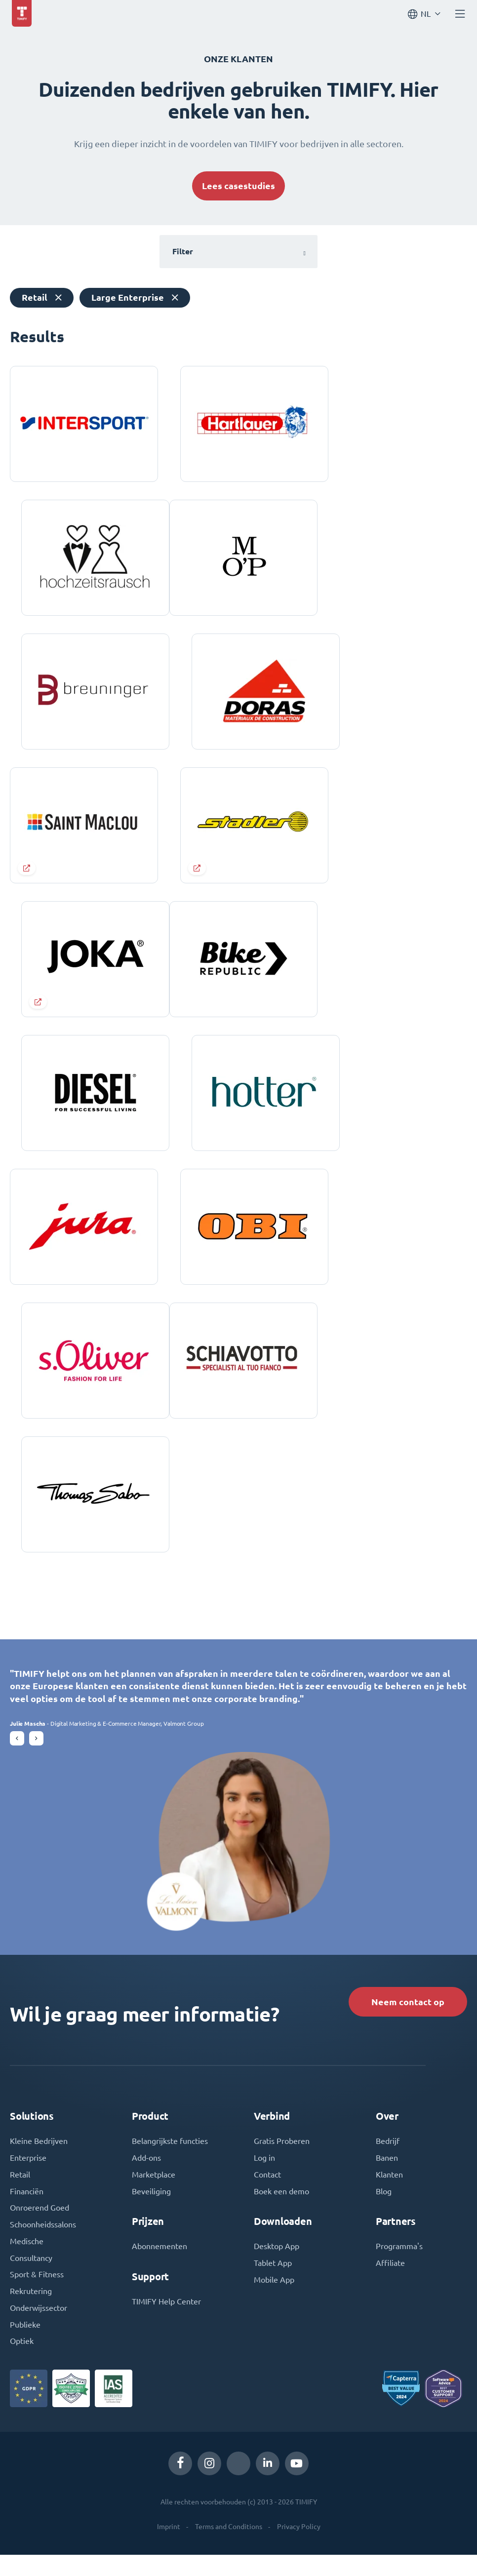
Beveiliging (151, 2211)
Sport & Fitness (37, 2295)
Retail (20, 2194)
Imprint (168, 2548)
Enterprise (28, 2178)
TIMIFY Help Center (166, 2322)
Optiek (22, 2362)
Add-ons (146, 2178)
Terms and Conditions (228, 2548)
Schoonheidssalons (43, 2245)
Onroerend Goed (39, 2228)
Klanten (389, 2194)
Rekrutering (31, 2312)
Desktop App (276, 2266)
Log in (264, 2178)
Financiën (26, 2211)
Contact (267, 2194)
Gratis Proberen (282, 2161)
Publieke (25, 2345)
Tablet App (273, 2283)
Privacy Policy (298, 2548)
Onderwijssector (38, 2329)
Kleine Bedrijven (39, 2161)
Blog (384, 2211)
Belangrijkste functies (170, 2161)
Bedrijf (387, 2161)
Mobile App (274, 2300)
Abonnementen (159, 2266)
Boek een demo (281, 2211)
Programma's (399, 2266)
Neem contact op (406, 2021)
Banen (387, 2178)
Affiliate (390, 2283)
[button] (17, 1757)
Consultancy (31, 2278)
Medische (26, 2262)
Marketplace (153, 2194)
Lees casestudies (238, 186)
